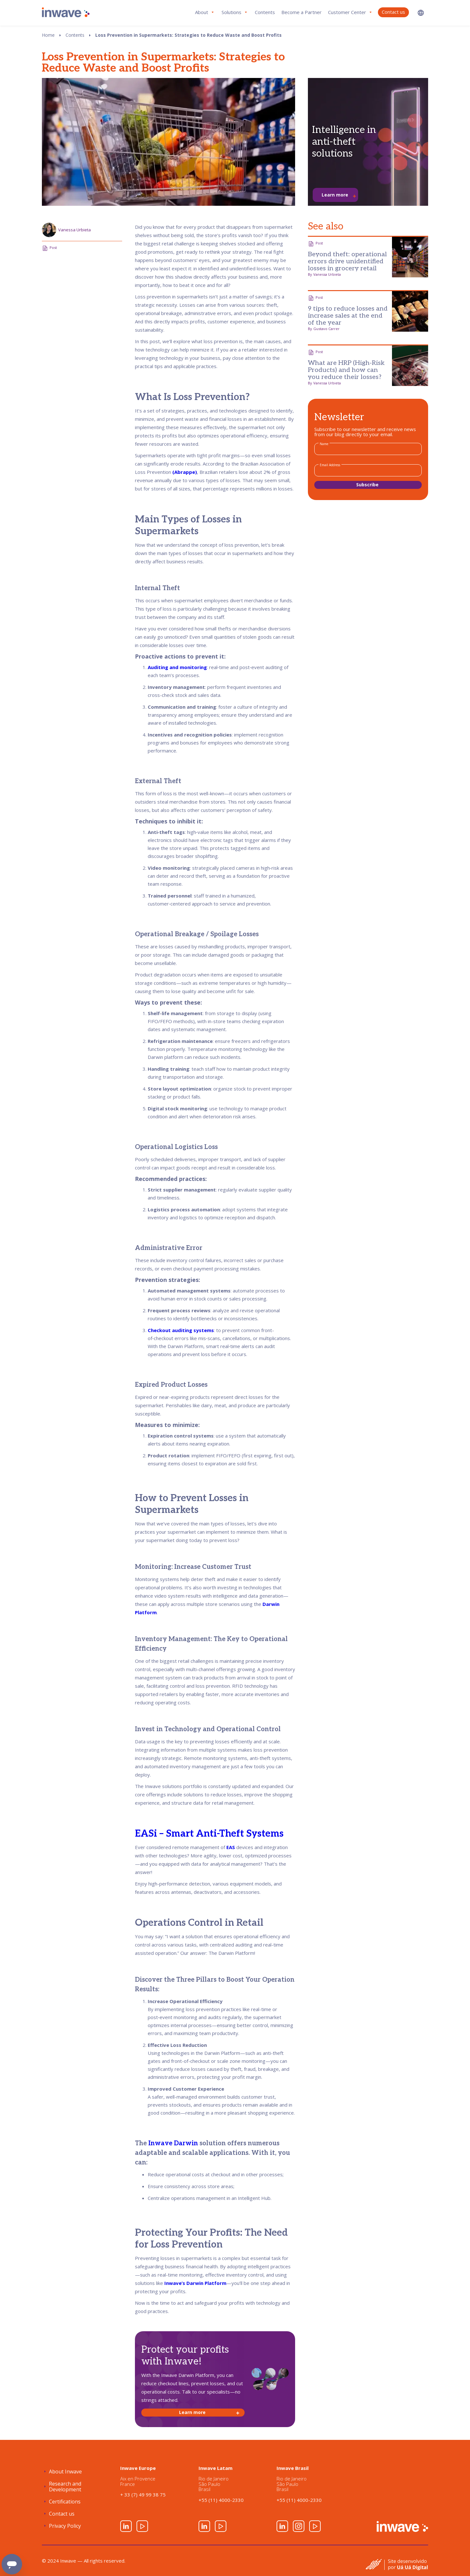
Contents (265, 12)
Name (324, 444)
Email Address (330, 465)
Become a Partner (301, 12)
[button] (420, 12)
